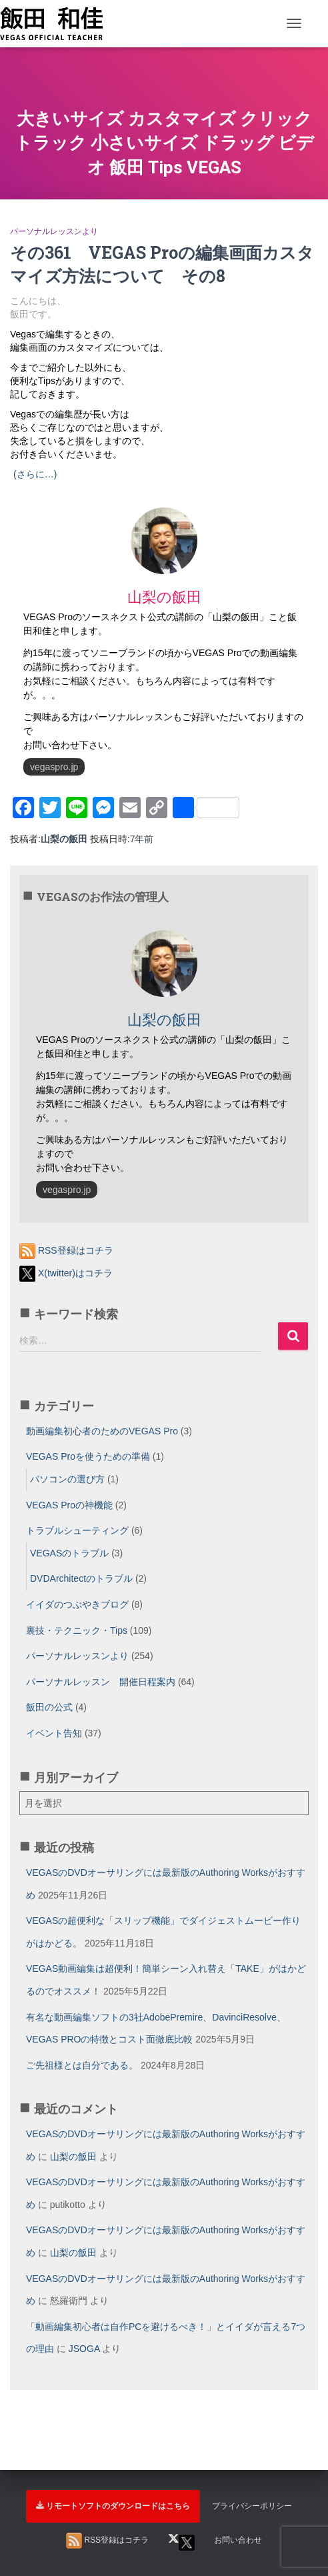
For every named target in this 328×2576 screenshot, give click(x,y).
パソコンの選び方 (67, 1479)
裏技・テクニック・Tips (76, 1630)
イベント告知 (54, 1733)
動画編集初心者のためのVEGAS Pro (102, 1431)
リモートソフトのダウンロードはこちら (113, 2506)
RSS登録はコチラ (66, 1250)
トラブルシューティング (77, 1530)
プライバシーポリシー (252, 2506)
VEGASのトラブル (69, 1553)
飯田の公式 (49, 1707)
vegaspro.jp (54, 767)
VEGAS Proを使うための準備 (88, 1456)
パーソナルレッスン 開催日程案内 (100, 1681)
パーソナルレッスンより (54, 231)
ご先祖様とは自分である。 (82, 2065)
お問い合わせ (238, 2540)
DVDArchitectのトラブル (81, 1578)
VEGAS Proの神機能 (69, 1505)
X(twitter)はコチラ (66, 1273)
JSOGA (84, 2348)
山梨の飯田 (73, 2156)
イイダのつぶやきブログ (77, 1604)
